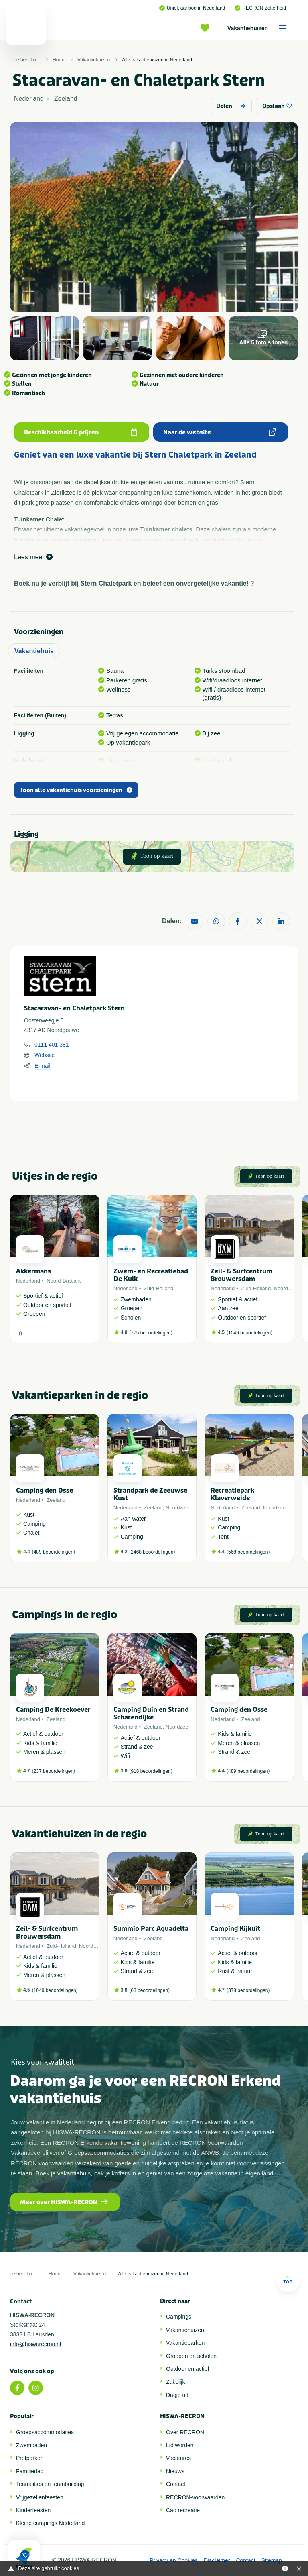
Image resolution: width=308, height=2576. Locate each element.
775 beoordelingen (150, 1333)
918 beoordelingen (150, 1771)
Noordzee (285, 1288)
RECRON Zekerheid (260, 8)
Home (59, 60)
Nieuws (175, 2471)
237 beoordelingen (53, 1771)
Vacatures (178, 2458)
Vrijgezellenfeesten (39, 2497)
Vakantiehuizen (259, 28)
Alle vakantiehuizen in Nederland (157, 60)
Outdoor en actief (187, 2369)
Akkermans (33, 1271)
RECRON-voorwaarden (195, 2497)
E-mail (42, 1066)
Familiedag (29, 2471)
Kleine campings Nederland (50, 2523)
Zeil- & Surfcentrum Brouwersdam (241, 1275)
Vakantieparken (185, 2343)
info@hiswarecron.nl (35, 2344)
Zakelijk (175, 2381)
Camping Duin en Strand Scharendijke (151, 1713)
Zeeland (56, 1500)
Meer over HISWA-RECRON (64, 2202)
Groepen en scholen (191, 2356)
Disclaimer (217, 2560)
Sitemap (271, 2560)
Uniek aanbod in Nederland (192, 8)
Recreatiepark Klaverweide (232, 1494)
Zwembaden (31, 2445)
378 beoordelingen (248, 1990)
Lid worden (180, 2445)
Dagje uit (177, 2395)
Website (44, 1055)
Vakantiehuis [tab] (34, 651)
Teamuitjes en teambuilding (50, 2484)
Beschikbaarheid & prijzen (80, 432)
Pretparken (29, 2458)
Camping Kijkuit (235, 1928)
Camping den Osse (44, 1490)
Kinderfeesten (33, 2510)
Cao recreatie (183, 2510)
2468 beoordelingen (152, 1552)
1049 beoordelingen (249, 1333)
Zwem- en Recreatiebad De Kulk (150, 1275)
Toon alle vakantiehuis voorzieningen (76, 790)
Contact (175, 2484)
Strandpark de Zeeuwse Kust (150, 1494)
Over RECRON (185, 2432)
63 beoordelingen (149, 1990)
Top (287, 2279)
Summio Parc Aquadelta (150, 1928)
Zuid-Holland (159, 1288)
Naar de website (219, 432)
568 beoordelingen (248, 1552)
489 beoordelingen (53, 1552)
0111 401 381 (51, 1044)
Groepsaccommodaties (45, 2432)
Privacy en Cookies (174, 2560)
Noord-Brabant (64, 1281)
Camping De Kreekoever (53, 1709)
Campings (178, 2316)
